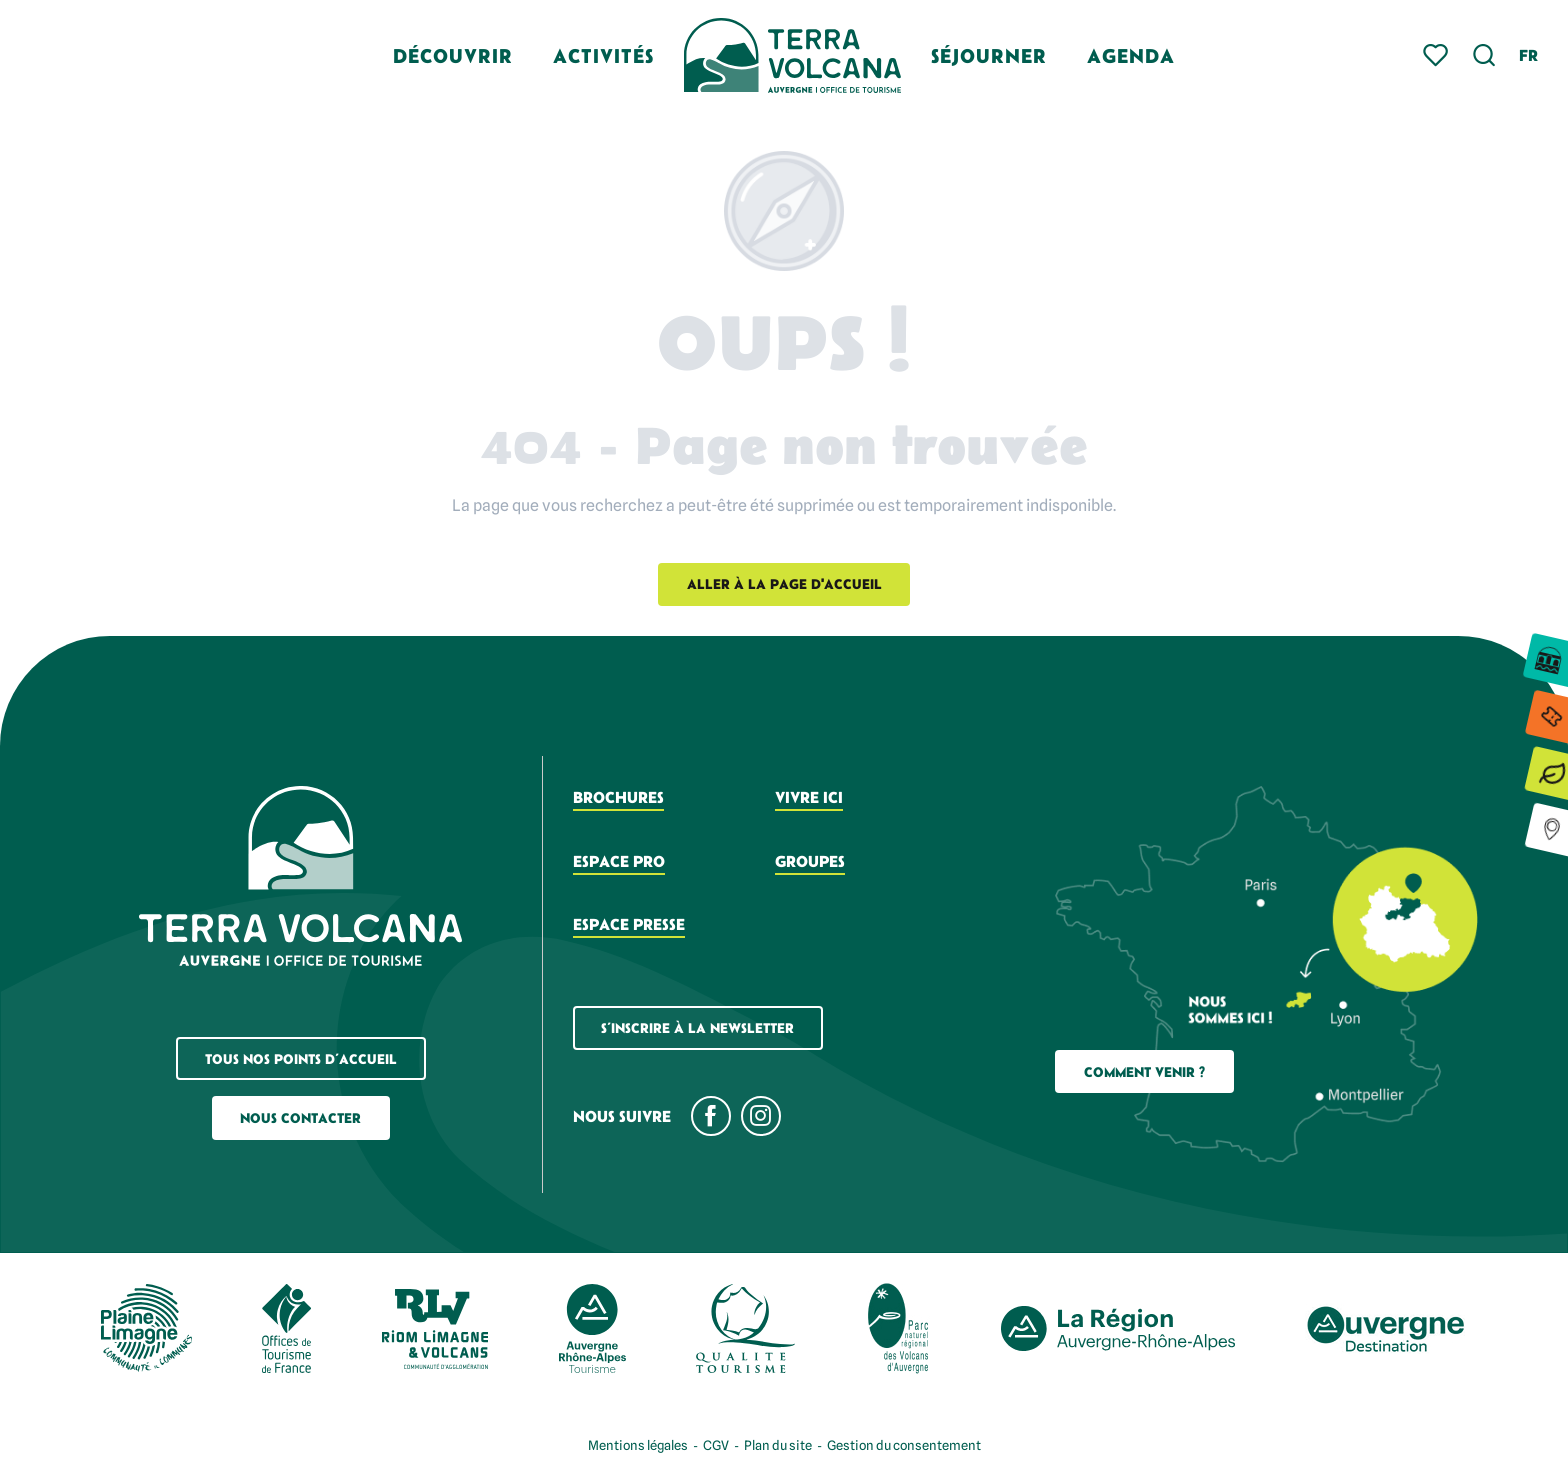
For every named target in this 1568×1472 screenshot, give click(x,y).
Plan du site (778, 1445)
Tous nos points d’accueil (301, 1059)
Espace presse (629, 924)
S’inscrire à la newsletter (697, 1028)
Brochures (618, 797)
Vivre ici (809, 797)
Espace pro (619, 861)
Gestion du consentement (904, 1445)
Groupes (810, 861)
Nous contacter (300, 1118)
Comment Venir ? (1144, 1072)
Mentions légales (638, 1445)
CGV (716, 1445)
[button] (1484, 55)
